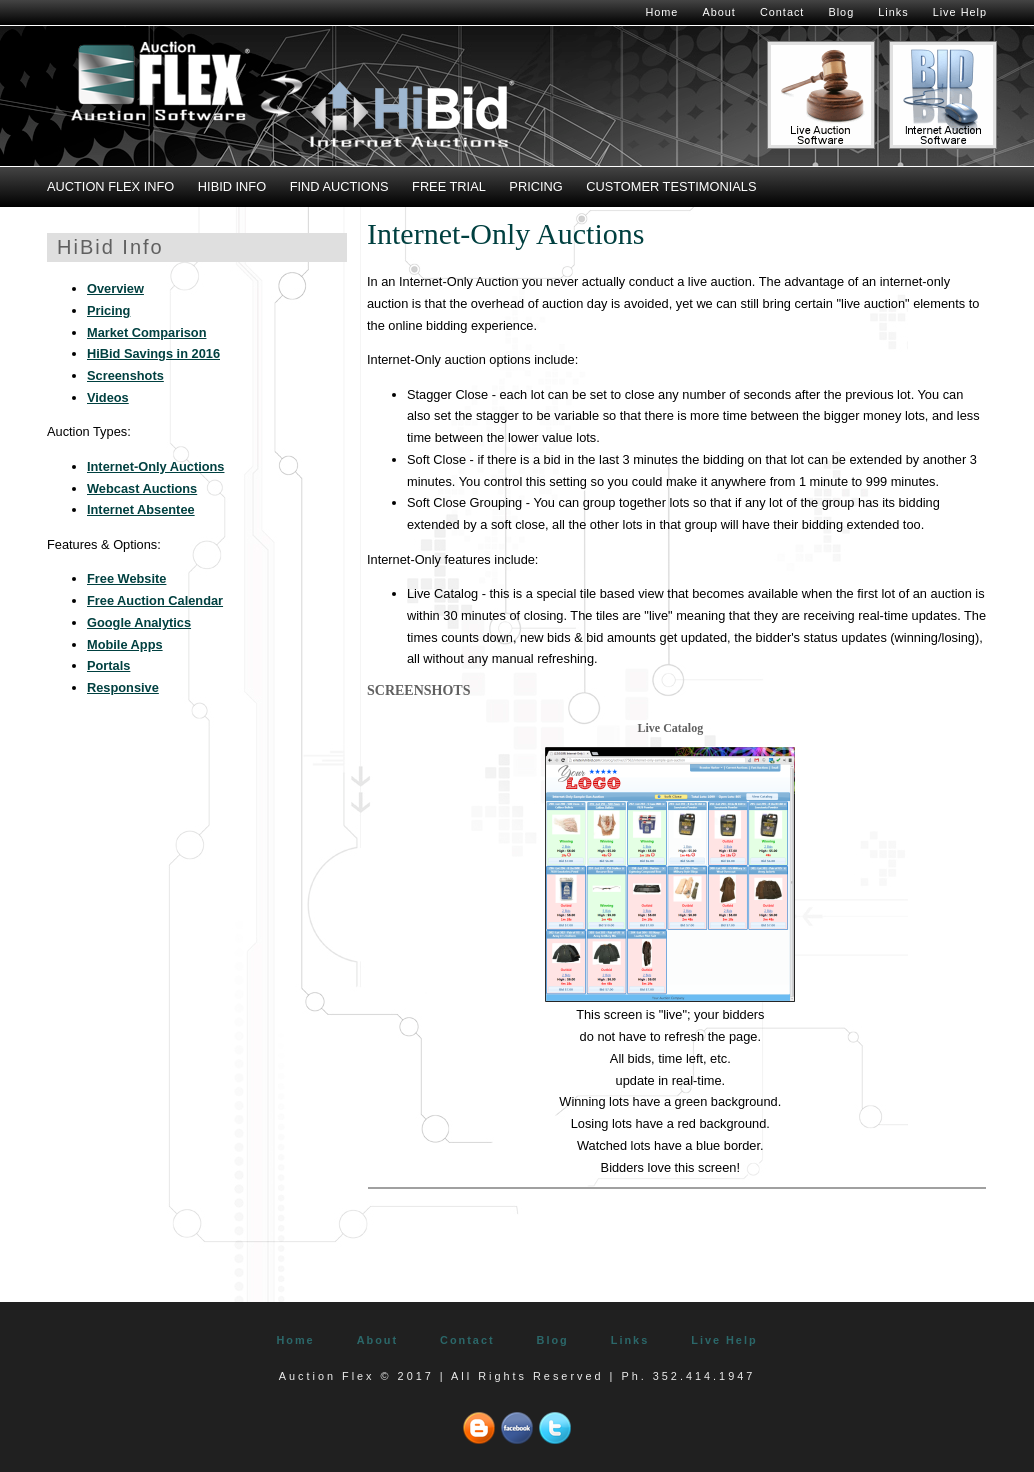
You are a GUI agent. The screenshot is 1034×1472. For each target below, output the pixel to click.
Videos (108, 397)
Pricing (535, 186)
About (718, 12)
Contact (782, 12)
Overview (115, 288)
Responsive (123, 687)
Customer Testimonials (671, 186)
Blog (841, 12)
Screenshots (125, 375)
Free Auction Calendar (155, 600)
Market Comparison (146, 332)
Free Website (126, 578)
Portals (108, 665)
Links (893, 12)
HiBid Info (232, 186)
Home (661, 12)
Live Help (960, 12)
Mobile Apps (125, 644)
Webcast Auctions (142, 488)
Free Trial (449, 186)
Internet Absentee (141, 509)
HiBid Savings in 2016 (153, 353)
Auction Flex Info (110, 186)
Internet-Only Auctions (155, 466)
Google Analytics (139, 622)
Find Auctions (339, 186)
